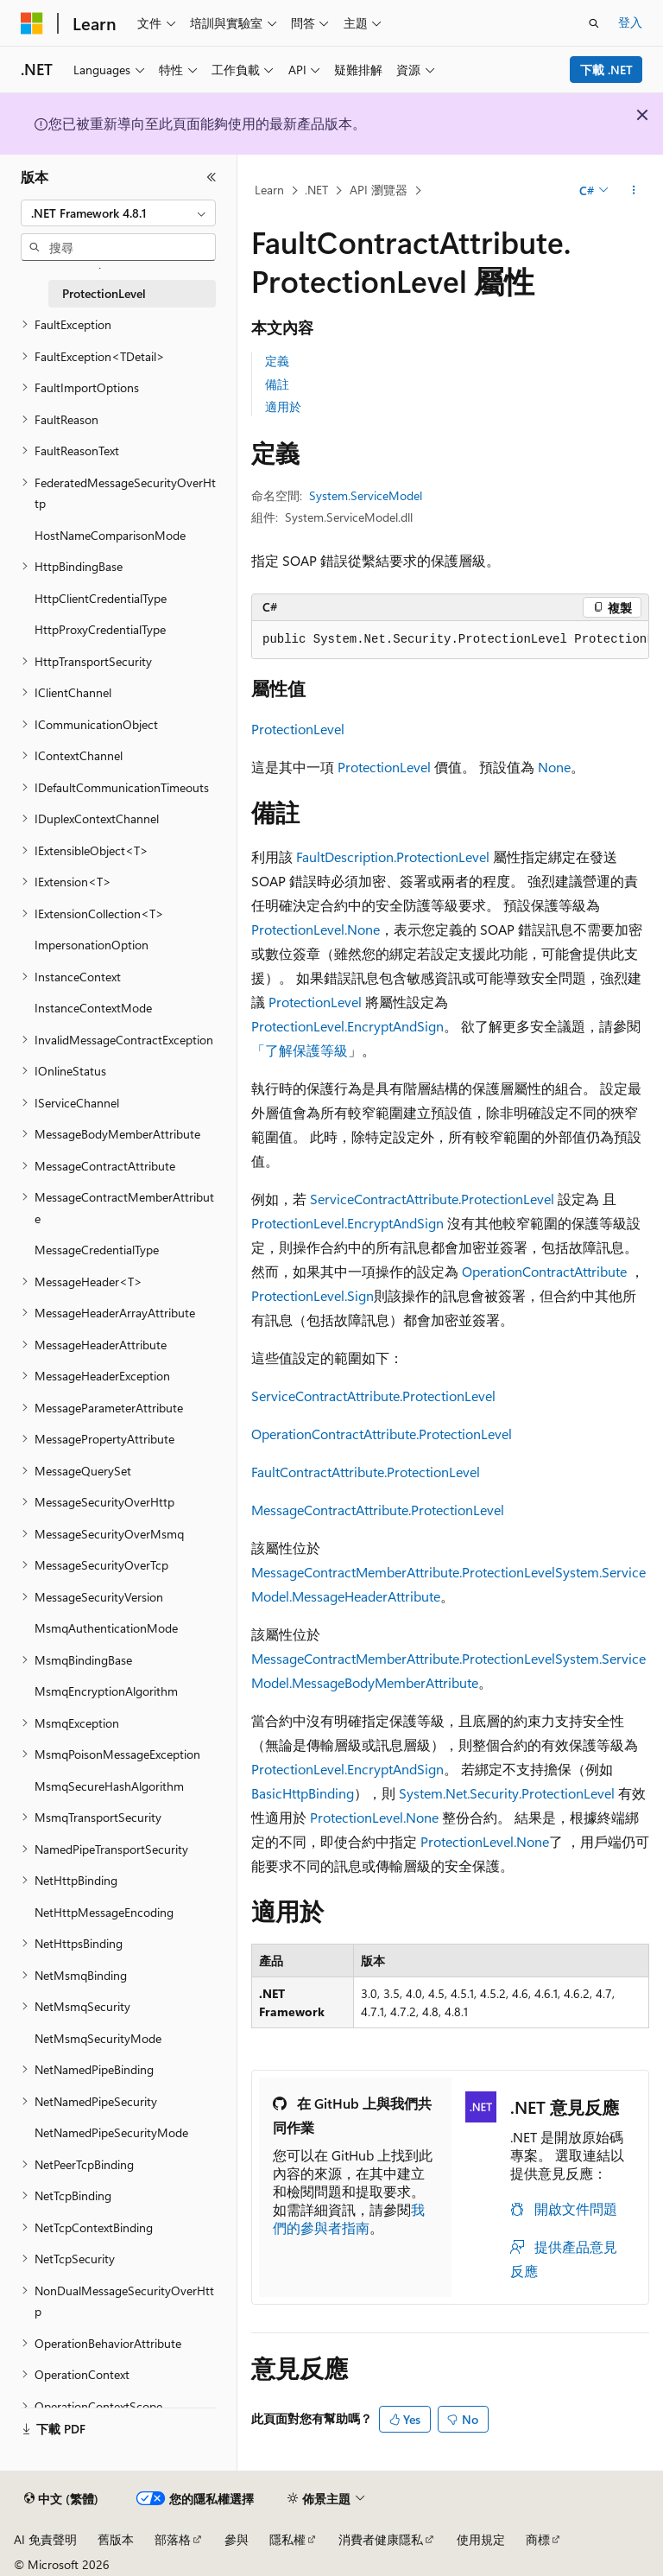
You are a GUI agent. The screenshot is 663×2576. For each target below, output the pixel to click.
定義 (277, 360)
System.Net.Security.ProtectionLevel (507, 1793)
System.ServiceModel (365, 495)
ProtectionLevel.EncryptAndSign (347, 1026)
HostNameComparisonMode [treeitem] (110, 535)
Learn (269, 189)
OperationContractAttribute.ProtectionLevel (381, 1433)
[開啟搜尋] (594, 23)
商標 (538, 2539)
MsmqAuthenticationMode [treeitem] (106, 1628)
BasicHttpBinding (302, 1793)
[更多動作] (634, 191)
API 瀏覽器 (378, 189)
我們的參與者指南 (349, 2218)
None (554, 767)
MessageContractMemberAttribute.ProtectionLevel (403, 1572)
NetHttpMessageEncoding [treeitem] (104, 1912)
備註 (277, 384)
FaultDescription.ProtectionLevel (392, 856)
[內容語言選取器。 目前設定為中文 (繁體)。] (61, 2499)
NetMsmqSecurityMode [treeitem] (98, 2038)
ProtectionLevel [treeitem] (104, 293)
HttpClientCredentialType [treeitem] (101, 598)
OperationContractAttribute (544, 1271)
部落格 (173, 2539)
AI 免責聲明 (45, 2539)
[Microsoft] (32, 23)
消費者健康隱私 (380, 2539)
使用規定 (481, 2539)
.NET (316, 189)
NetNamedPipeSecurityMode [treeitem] (111, 2132)
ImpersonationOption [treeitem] (91, 944)
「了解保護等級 (299, 1050)
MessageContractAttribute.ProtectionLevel (377, 1510)
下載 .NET (606, 69)
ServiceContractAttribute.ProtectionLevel (432, 1199)
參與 (236, 2539)
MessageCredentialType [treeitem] (97, 1249)
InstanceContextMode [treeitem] (93, 1007)
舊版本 (116, 2539)
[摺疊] (211, 177)
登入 (630, 22)
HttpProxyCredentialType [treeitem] (100, 629)
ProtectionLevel (297, 729)
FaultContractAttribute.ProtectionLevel (365, 1471)
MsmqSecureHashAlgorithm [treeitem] (109, 1786)
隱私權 (287, 2539)
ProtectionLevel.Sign (312, 1295)
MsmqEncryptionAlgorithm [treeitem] (106, 1691)
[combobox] (118, 213)
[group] (450, 640)
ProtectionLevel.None (315, 929)
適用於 (283, 406)
